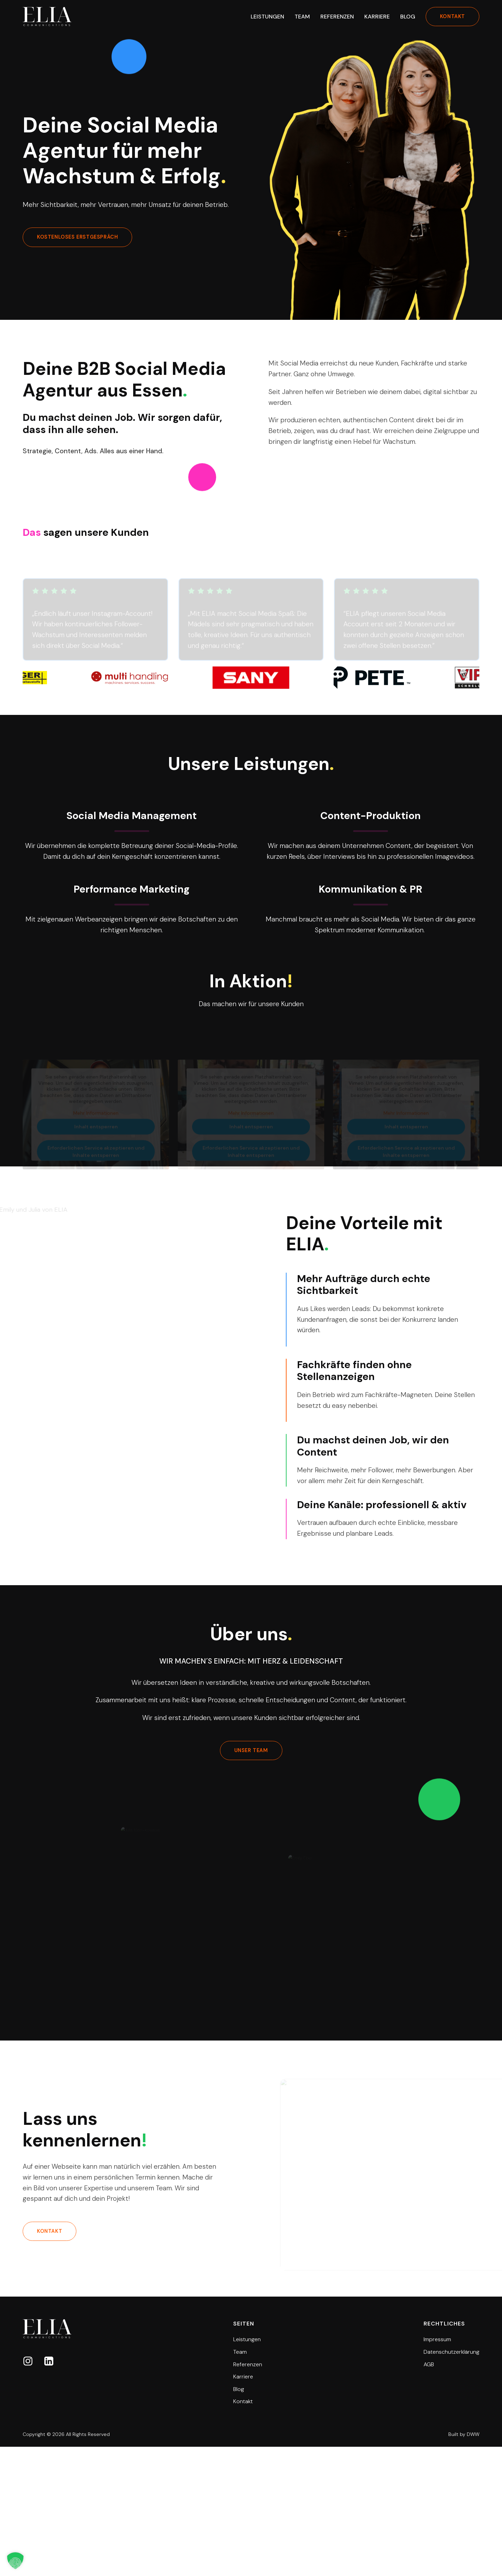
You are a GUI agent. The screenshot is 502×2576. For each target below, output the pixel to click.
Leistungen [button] (267, 16)
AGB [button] (429, 2364)
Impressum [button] (437, 2339)
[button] (28, 2361)
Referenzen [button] (337, 16)
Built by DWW (463, 2434)
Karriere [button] (377, 16)
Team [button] (302, 16)
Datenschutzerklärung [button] (451, 2351)
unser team (251, 1750)
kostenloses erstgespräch (77, 237)
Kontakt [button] (243, 2401)
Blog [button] (407, 16)
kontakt (452, 16)
